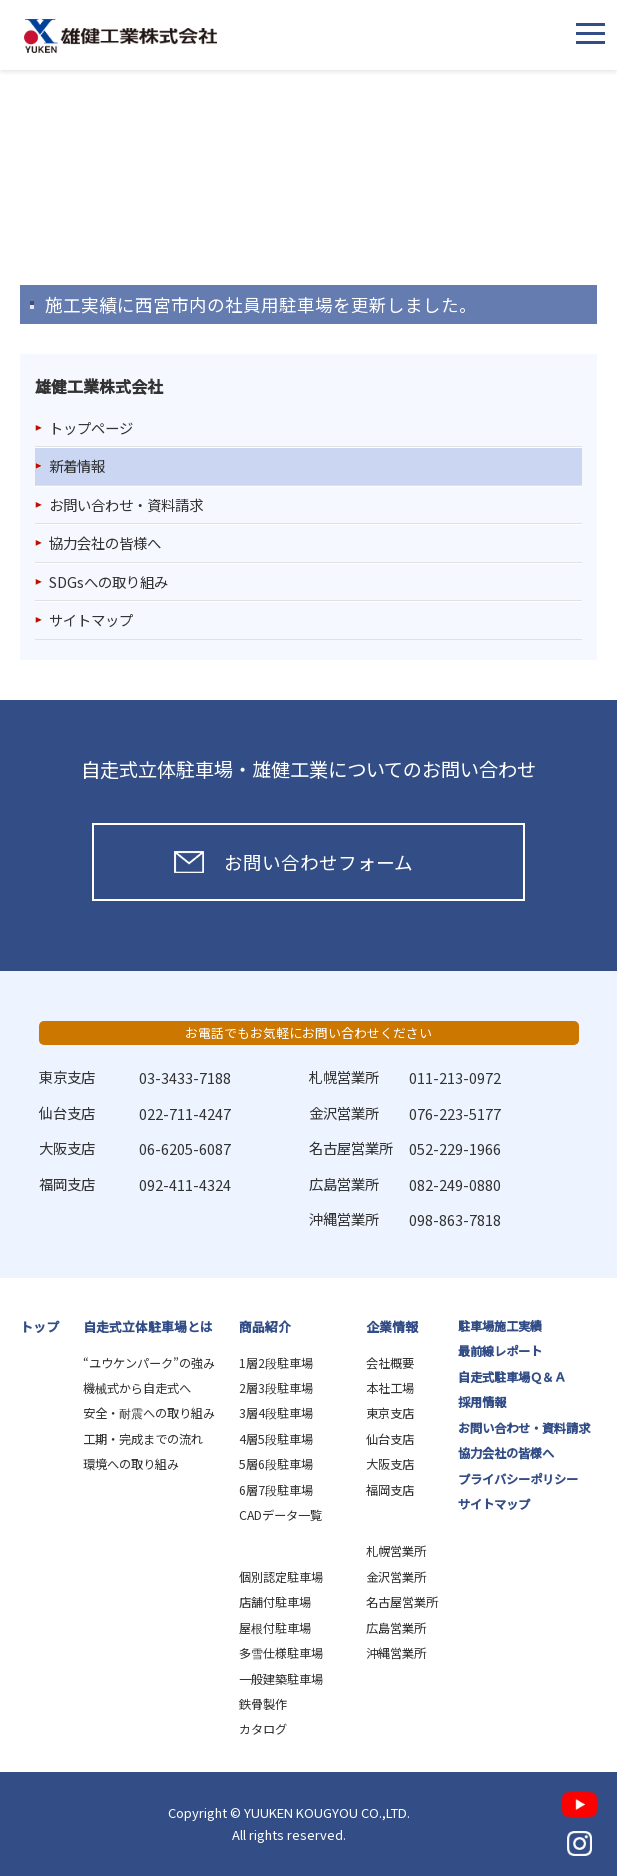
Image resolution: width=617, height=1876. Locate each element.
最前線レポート (500, 1351)
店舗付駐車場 (275, 1602)
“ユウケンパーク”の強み (149, 1363)
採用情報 (482, 1402)
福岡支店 (390, 1490)
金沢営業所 (396, 1577)
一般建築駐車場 (281, 1679)
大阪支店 (390, 1464)
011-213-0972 (455, 1077)
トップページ (91, 427)
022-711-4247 (185, 1113)
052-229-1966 (455, 1148)
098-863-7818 (455, 1219)
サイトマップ (91, 619)
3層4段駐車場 (276, 1413)
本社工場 (390, 1388)
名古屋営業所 (402, 1602)
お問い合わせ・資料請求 (126, 504)
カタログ (263, 1729)
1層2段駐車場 (276, 1363)
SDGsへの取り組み (108, 581)
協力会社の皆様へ (105, 542)
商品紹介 (265, 1326)
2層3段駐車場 (276, 1388)
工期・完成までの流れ (143, 1439)
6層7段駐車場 (276, 1490)
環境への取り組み (131, 1464)
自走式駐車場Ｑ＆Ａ (512, 1377)
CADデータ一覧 (280, 1515)
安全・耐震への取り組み (149, 1413)
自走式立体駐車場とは (148, 1326)
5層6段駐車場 (276, 1464)
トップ (39, 1326)
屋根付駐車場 (275, 1628)
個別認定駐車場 (281, 1577)
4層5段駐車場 (276, 1439)
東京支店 (390, 1413)
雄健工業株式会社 (120, 36)
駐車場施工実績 (500, 1326)
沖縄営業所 (396, 1653)
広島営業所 (396, 1628)
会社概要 (390, 1363)
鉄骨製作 (263, 1704)
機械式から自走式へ (137, 1388)
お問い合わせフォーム (318, 861)
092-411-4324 (185, 1184)
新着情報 (77, 465)
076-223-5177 (455, 1113)
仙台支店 (390, 1439)
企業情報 (392, 1326)
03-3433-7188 (185, 1077)
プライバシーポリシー (518, 1479)
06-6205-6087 (185, 1148)
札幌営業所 (396, 1551)
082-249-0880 (455, 1184)
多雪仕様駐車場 (281, 1653)
